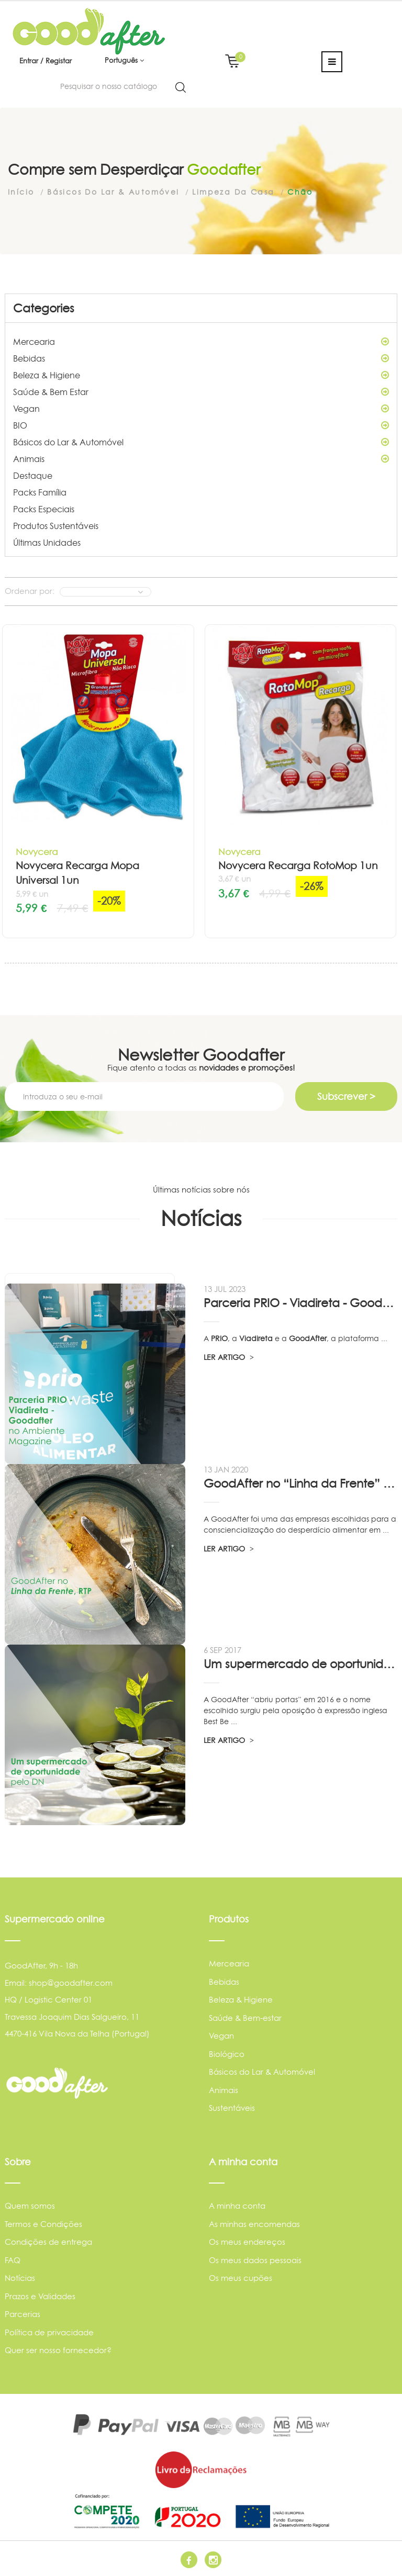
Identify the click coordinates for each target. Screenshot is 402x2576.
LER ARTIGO (229, 1357)
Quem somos (30, 2206)
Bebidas (201, 358)
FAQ (12, 2260)
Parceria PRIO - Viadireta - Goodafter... (300, 1303)
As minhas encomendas (254, 2224)
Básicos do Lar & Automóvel (201, 442)
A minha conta (237, 2206)
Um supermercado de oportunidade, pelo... (300, 1664)
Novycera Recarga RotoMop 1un (298, 866)
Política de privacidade (49, 2332)
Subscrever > (346, 1096)
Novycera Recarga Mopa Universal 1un (77, 873)
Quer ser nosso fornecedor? (58, 2350)
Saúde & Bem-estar (245, 2018)
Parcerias (22, 2314)
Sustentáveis (232, 2108)
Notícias (20, 2278)
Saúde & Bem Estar (201, 392)
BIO (201, 425)
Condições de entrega (48, 2242)
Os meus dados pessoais (255, 2260)
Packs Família (39, 492)
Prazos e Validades (40, 2296)
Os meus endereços (247, 2242)
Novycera (37, 851)
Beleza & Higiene (201, 375)
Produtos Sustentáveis (55, 526)
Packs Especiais (43, 509)
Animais (201, 459)
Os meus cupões (240, 2278)
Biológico (226, 2054)
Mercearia (201, 341)
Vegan (201, 408)
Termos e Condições (43, 2224)
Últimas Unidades (47, 542)
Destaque (32, 475)
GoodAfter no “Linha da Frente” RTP (300, 1483)
